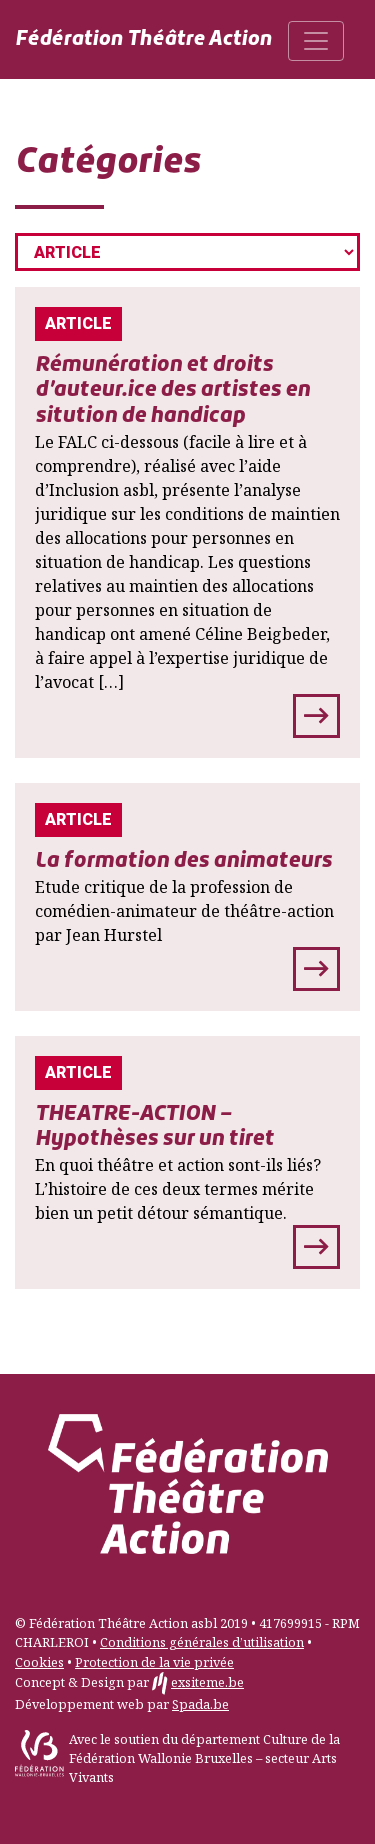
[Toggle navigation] (316, 41)
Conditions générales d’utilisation (202, 1642)
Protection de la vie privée (154, 1662)
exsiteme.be (207, 1682)
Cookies (39, 1662)
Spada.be (200, 1704)
